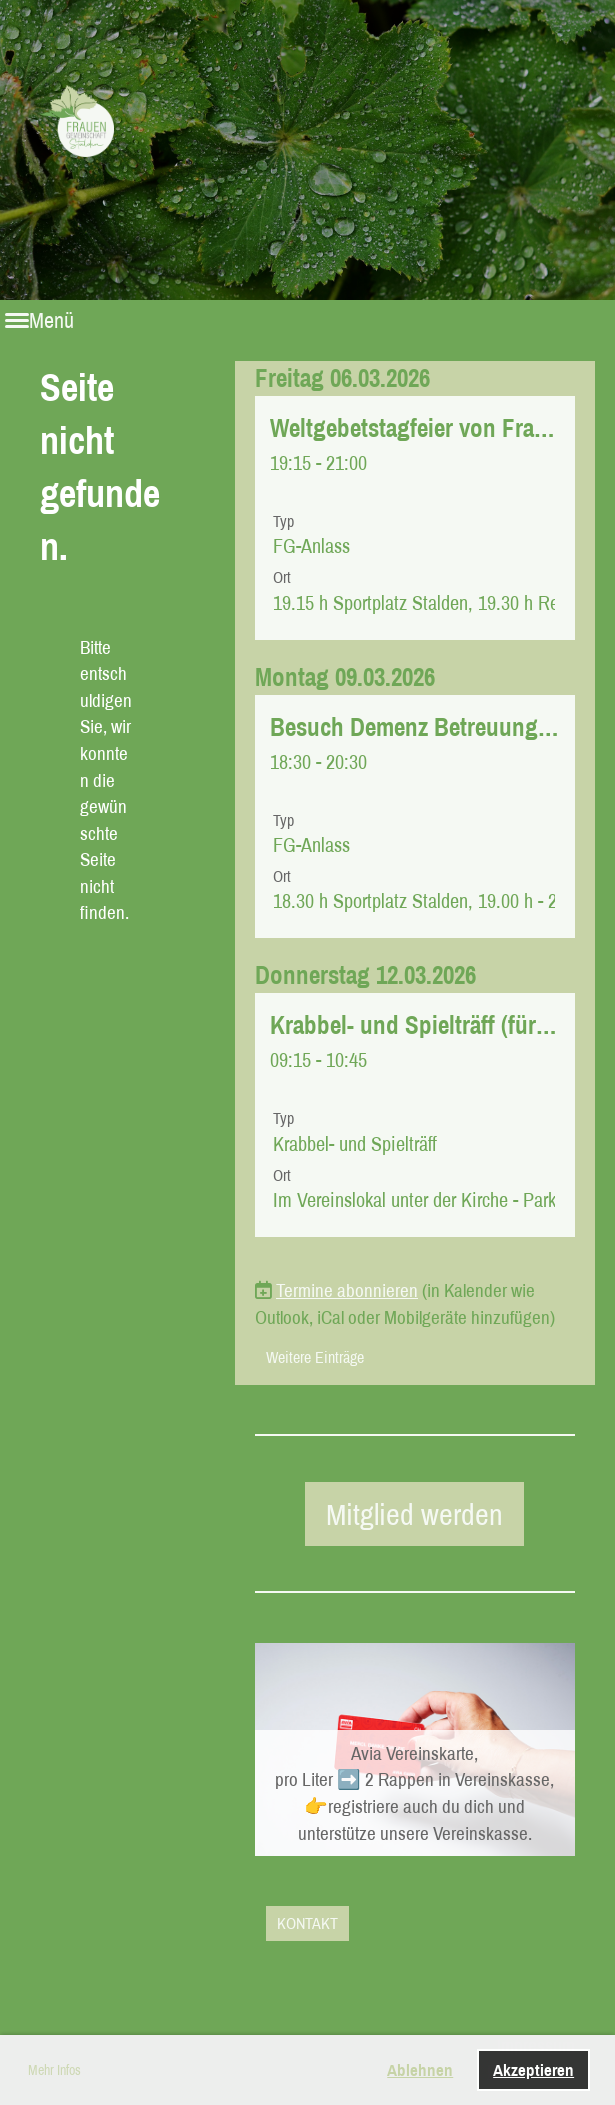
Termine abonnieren (347, 1290)
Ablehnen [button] (420, 2069)
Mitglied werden (414, 1514)
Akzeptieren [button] (533, 2069)
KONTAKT (307, 1923)
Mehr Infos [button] (54, 2070)
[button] (415, 518)
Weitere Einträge (315, 1357)
